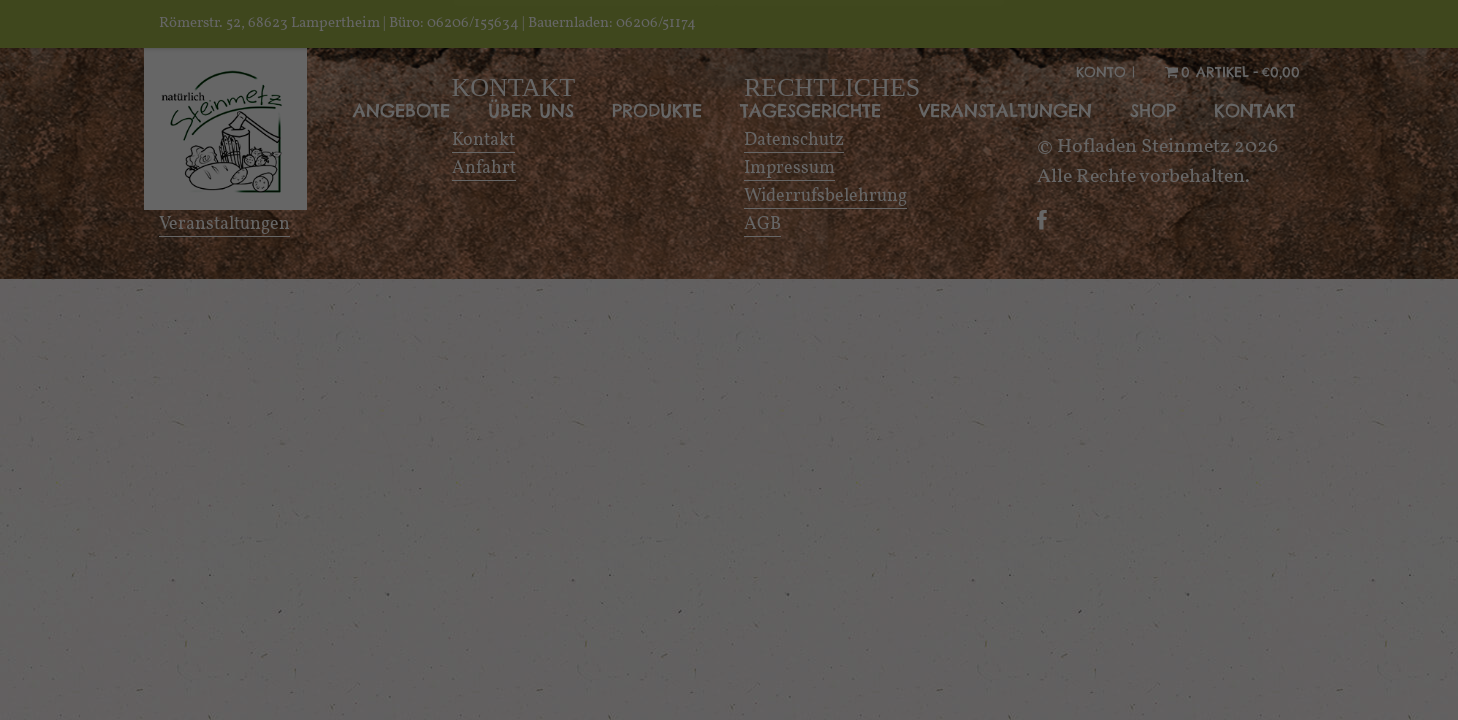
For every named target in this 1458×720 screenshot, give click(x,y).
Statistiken (899, 488)
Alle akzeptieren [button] (729, 642)
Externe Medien (564, 535)
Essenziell (536, 488)
